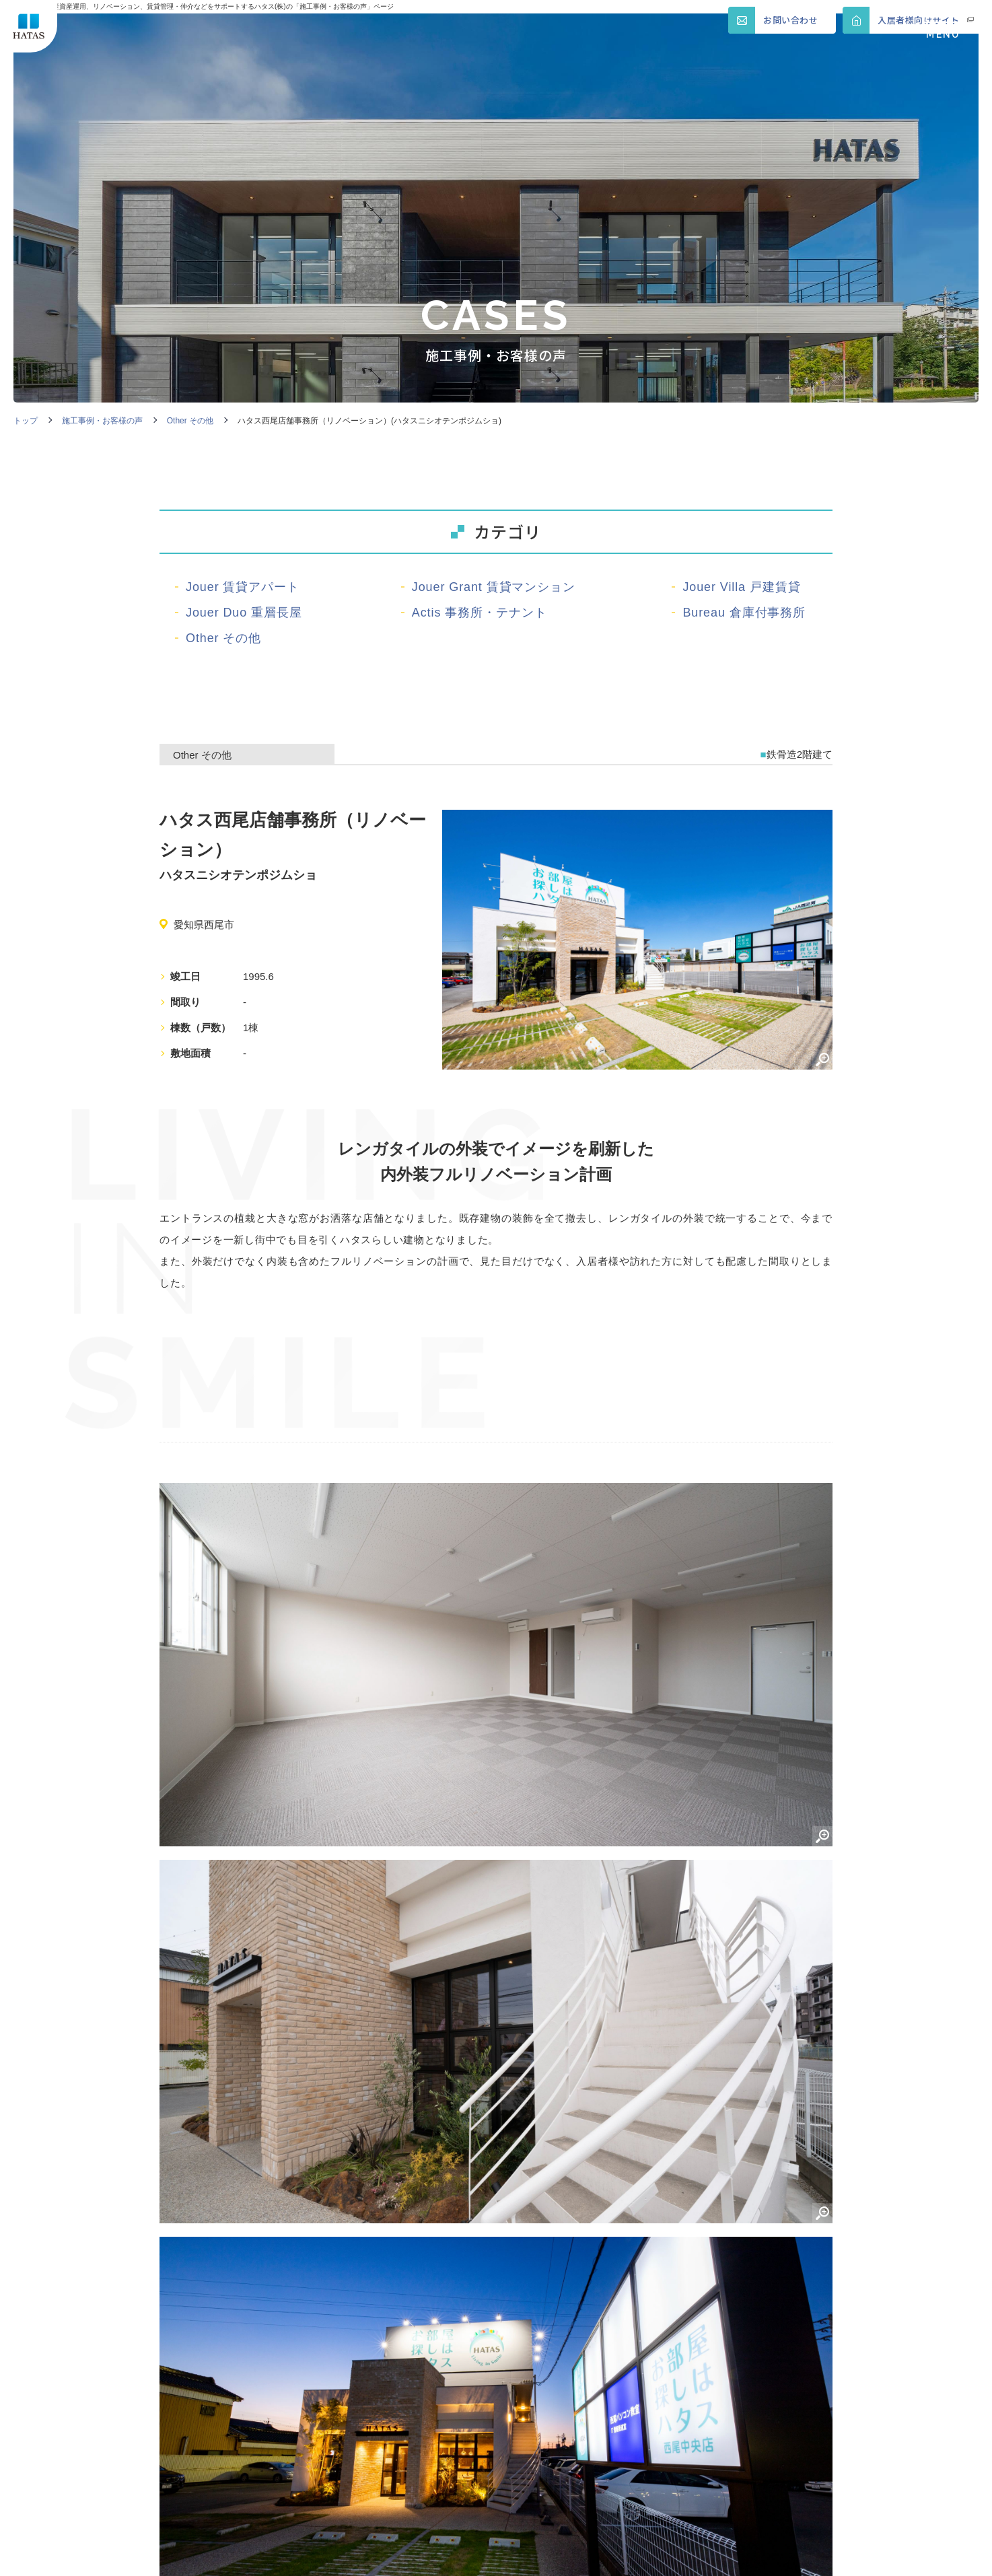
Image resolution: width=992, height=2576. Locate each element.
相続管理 (457, 2397)
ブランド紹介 (335, 2433)
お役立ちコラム (475, 2453)
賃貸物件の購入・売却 (623, 2369)
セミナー (187, 2453)
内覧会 (316, 2453)
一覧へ (496, 1866)
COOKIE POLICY (403, 2555)
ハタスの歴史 (200, 2433)
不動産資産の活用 (213, 2361)
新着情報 (591, 2433)
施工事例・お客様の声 (102, 420)
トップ (25, 420)
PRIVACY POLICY (284, 2555)
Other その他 (190, 420)
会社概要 (591, 2397)
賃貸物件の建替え (348, 2361)
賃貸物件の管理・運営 (219, 2405)
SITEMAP (184, 2555)
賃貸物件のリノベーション (488, 2369)
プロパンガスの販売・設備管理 (348, 2405)
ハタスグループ (475, 2433)
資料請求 (591, 2453)
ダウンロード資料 (348, 2474)
